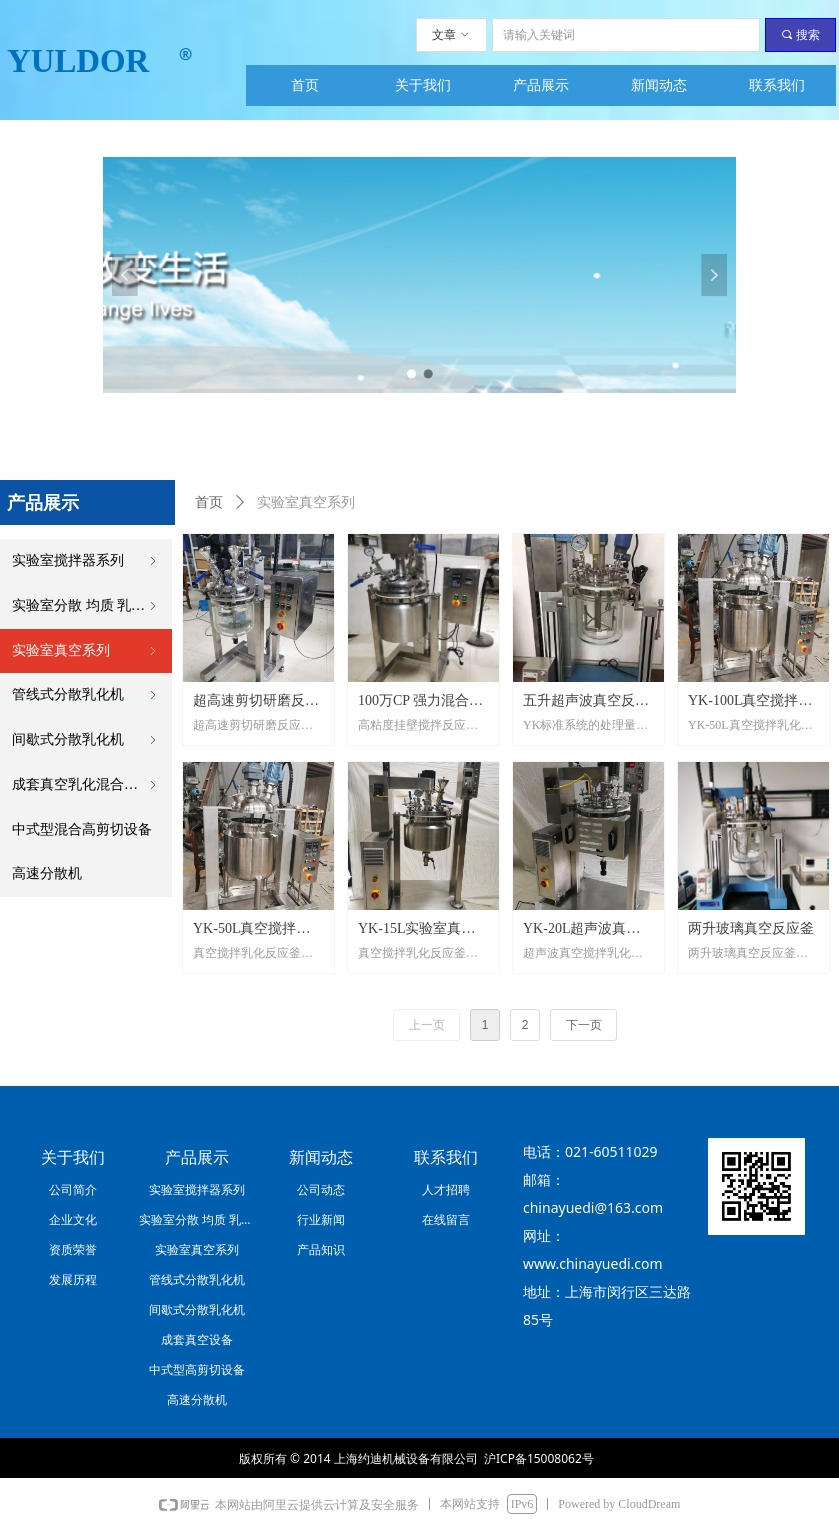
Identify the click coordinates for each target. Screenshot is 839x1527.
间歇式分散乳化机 (86, 740)
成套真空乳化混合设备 (86, 785)
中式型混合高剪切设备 (82, 829)
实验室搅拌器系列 (86, 561)
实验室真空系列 (86, 651)
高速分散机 (47, 873)
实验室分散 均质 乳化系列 (92, 606)
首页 (209, 502)
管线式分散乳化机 (86, 695)
